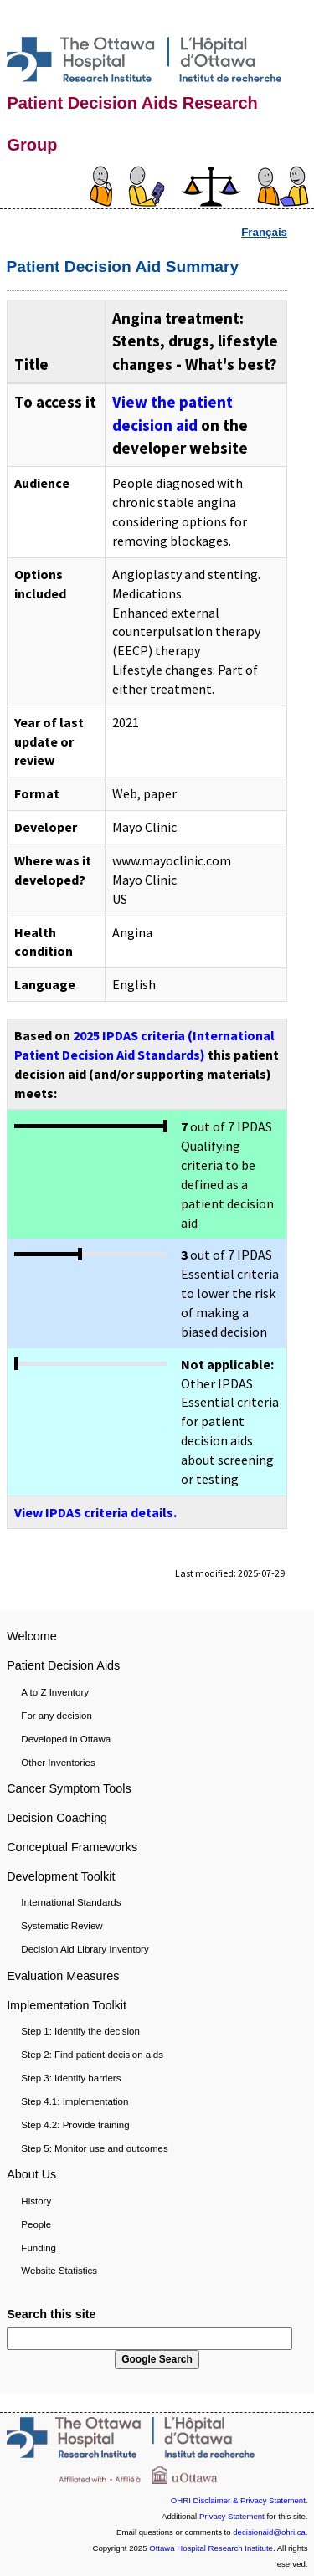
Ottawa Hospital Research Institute (211, 2548)
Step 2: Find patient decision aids (92, 2055)
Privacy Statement (232, 2516)
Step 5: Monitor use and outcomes (94, 2148)
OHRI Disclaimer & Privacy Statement (238, 2500)
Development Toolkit (61, 1876)
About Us (31, 2174)
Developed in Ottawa (66, 1739)
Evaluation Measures (63, 1976)
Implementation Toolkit (66, 2005)
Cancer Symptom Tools (69, 1788)
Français (264, 232)
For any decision (56, 1716)
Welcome (32, 1636)
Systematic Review (61, 1926)
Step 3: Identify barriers (71, 2078)
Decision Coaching (57, 1817)
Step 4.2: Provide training (75, 2125)
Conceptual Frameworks (72, 1847)
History (36, 2201)
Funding (38, 2248)
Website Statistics (59, 2271)
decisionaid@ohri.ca (269, 2532)
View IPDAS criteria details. (95, 1512)
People (36, 2224)
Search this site (51, 2314)
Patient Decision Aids (63, 1665)
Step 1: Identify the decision (80, 2031)
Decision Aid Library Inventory (84, 1949)
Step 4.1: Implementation (74, 2101)
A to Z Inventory (55, 1692)
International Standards (71, 1902)
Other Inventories (58, 1763)
